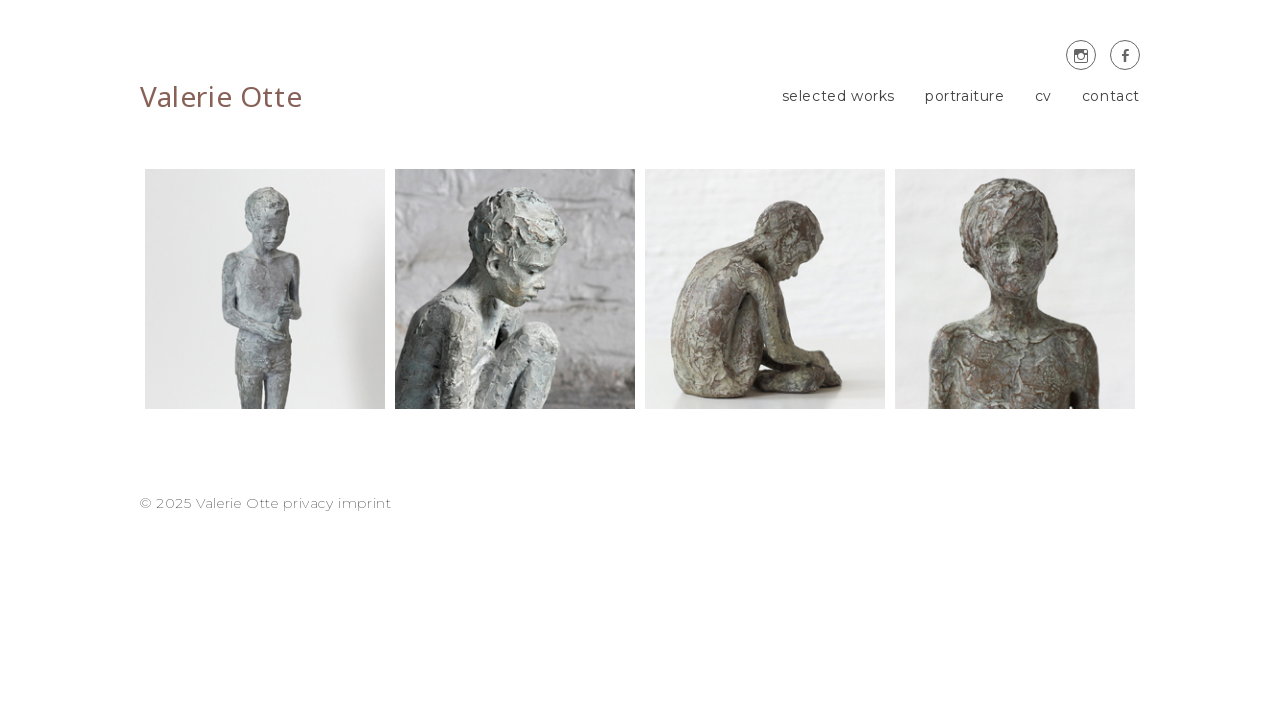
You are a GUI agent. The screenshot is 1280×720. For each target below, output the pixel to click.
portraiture (965, 96)
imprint (364, 503)
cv (1043, 96)
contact (1111, 96)
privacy (308, 503)
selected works (838, 96)
